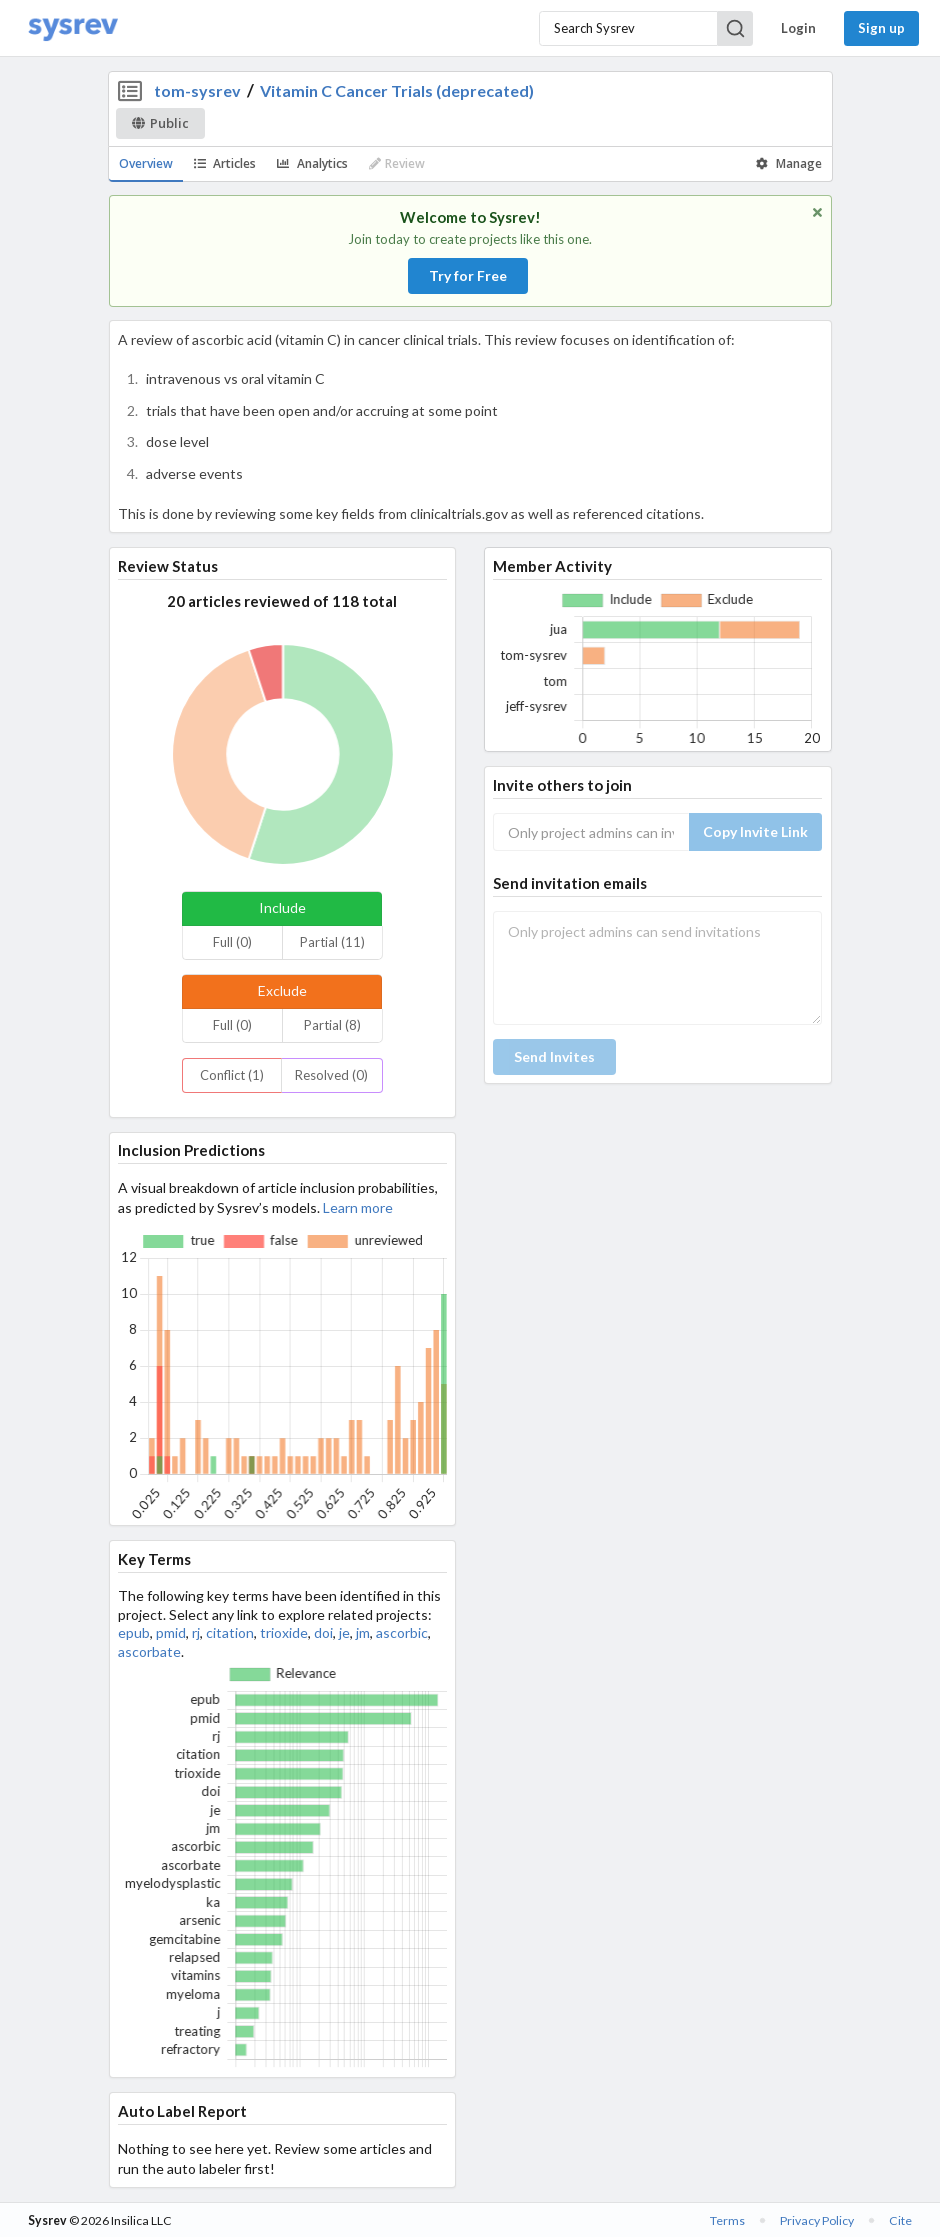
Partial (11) (332, 942)
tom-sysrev (197, 90)
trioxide (284, 1632)
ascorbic (402, 1632)
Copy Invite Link (755, 831)
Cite (900, 2220)
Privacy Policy (817, 2220)
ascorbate (149, 1651)
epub (134, 1632)
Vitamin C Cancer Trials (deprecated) (397, 90)
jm (363, 1632)
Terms (727, 2220)
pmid (171, 1632)
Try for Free (468, 275)
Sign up (881, 28)
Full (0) (232, 942)
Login (798, 28)
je (344, 1632)
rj (196, 1632)
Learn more (358, 1207)
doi (323, 1632)
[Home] (73, 28)
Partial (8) (332, 1025)
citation (230, 1632)
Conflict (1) (232, 1075)
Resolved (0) (331, 1075)
